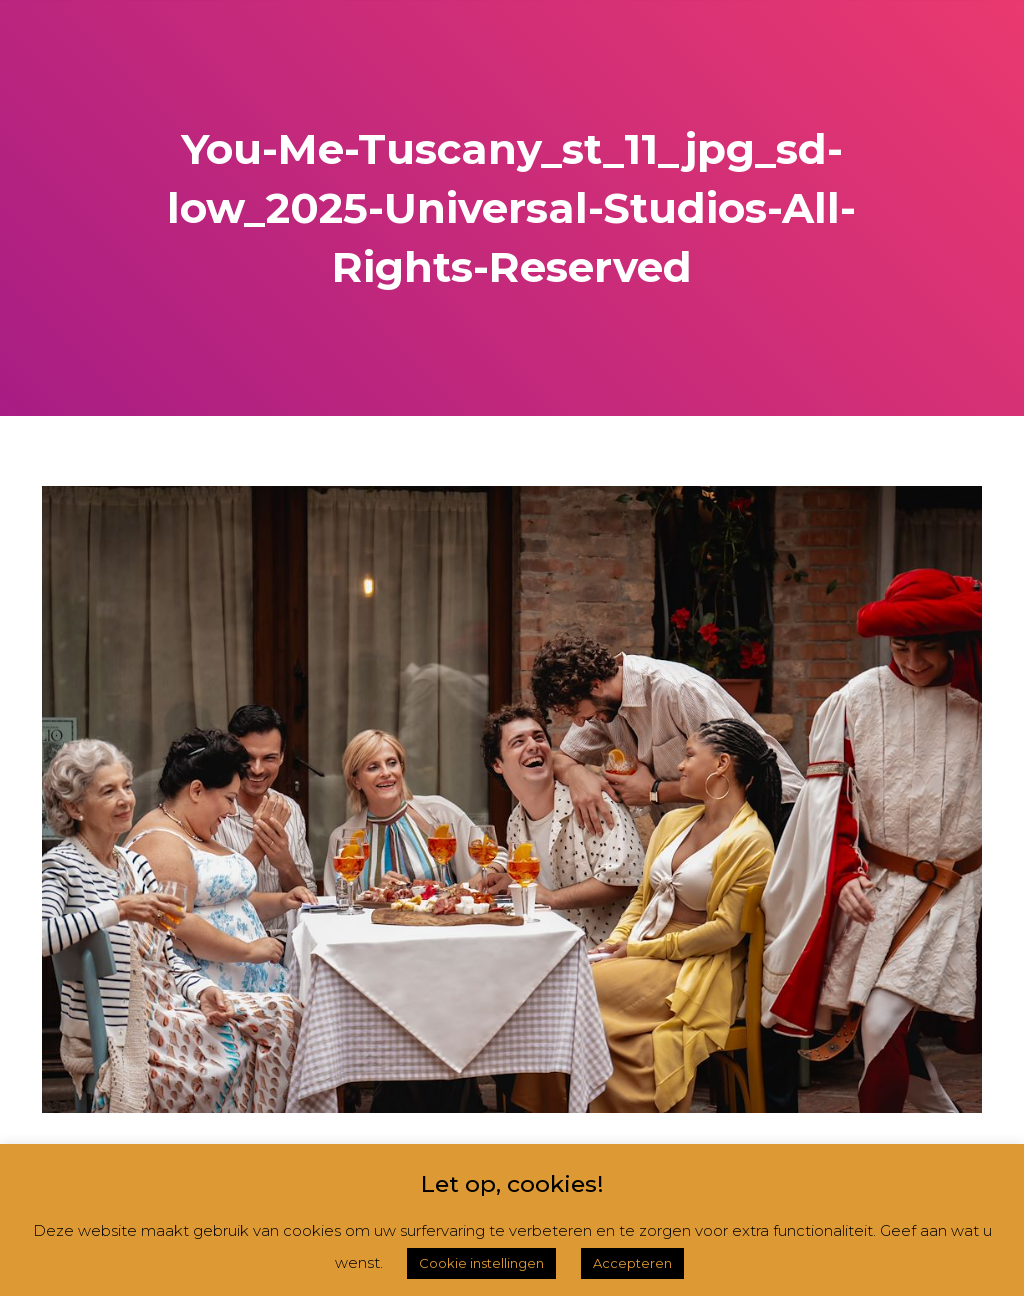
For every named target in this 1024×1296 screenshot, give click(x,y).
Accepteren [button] (632, 1263)
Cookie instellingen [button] (481, 1263)
